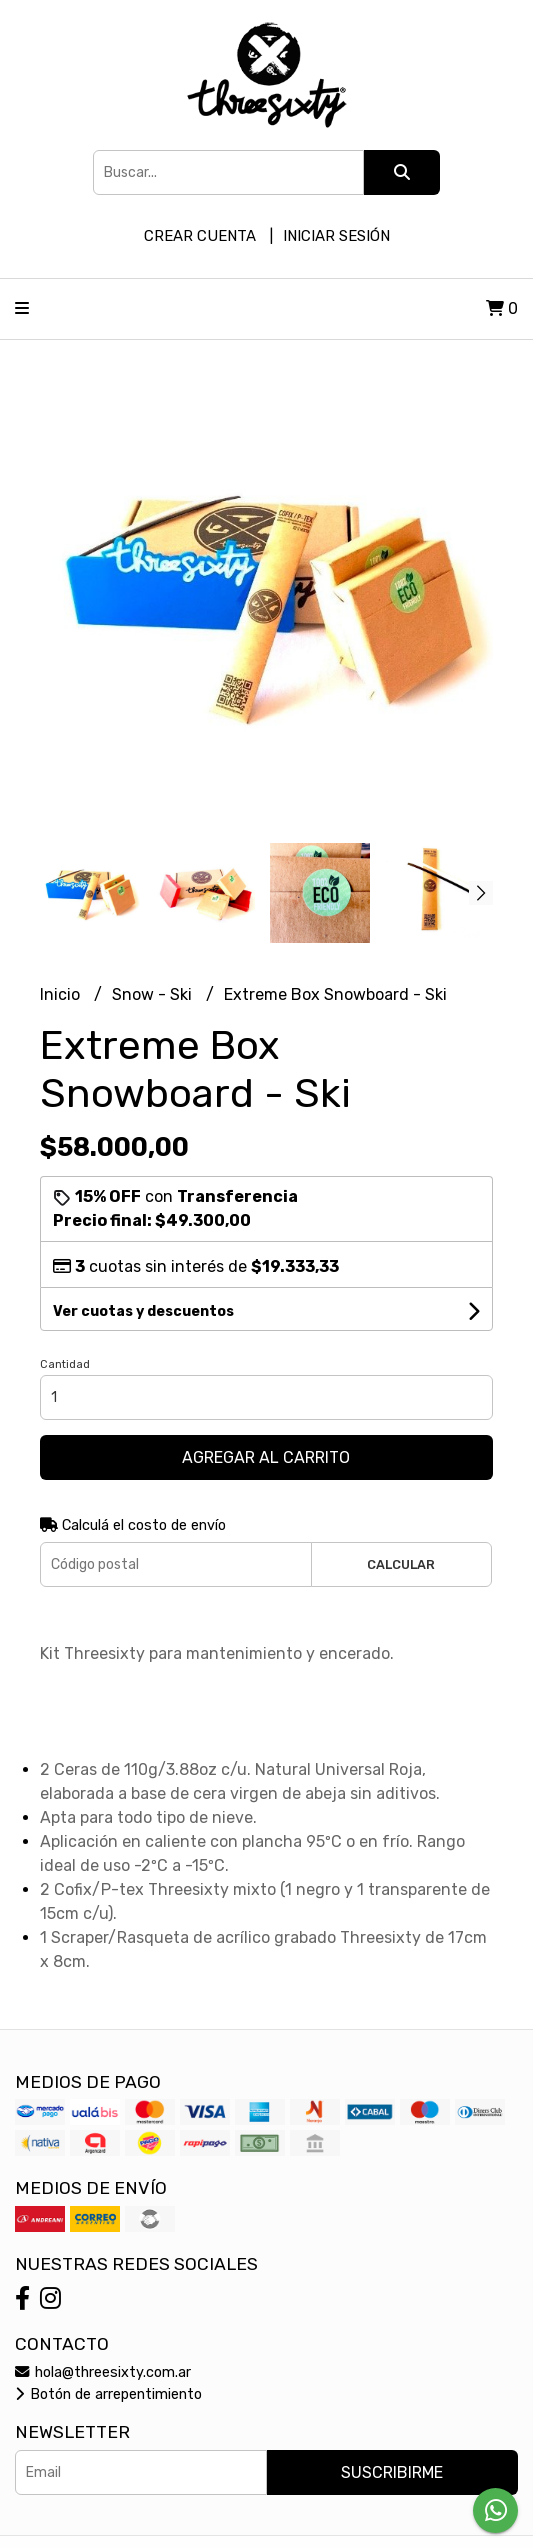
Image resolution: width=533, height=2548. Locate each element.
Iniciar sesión (336, 236)
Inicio (62, 994)
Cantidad (65, 1364)
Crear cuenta (200, 236)
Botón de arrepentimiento (108, 2394)
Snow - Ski (154, 994)
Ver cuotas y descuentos (143, 1311)
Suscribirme (392, 2472)
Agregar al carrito (266, 1457)
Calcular (401, 1564)
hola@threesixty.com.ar (103, 2372)
